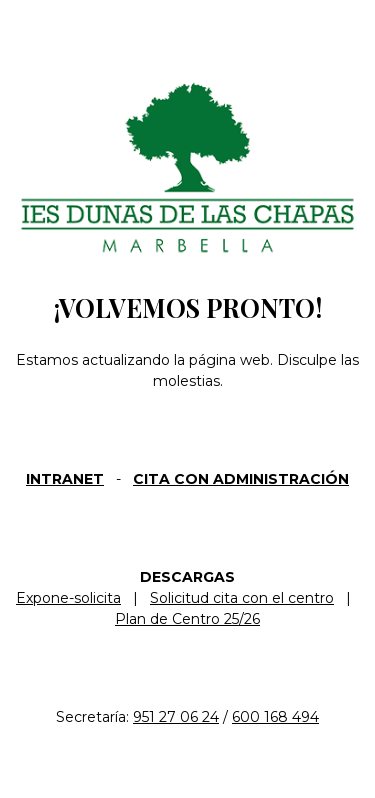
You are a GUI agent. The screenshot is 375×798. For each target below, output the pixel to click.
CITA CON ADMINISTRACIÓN (241, 479)
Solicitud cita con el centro (242, 598)
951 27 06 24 (176, 717)
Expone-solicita (68, 598)
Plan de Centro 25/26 (187, 619)
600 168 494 (275, 717)
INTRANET (65, 479)
